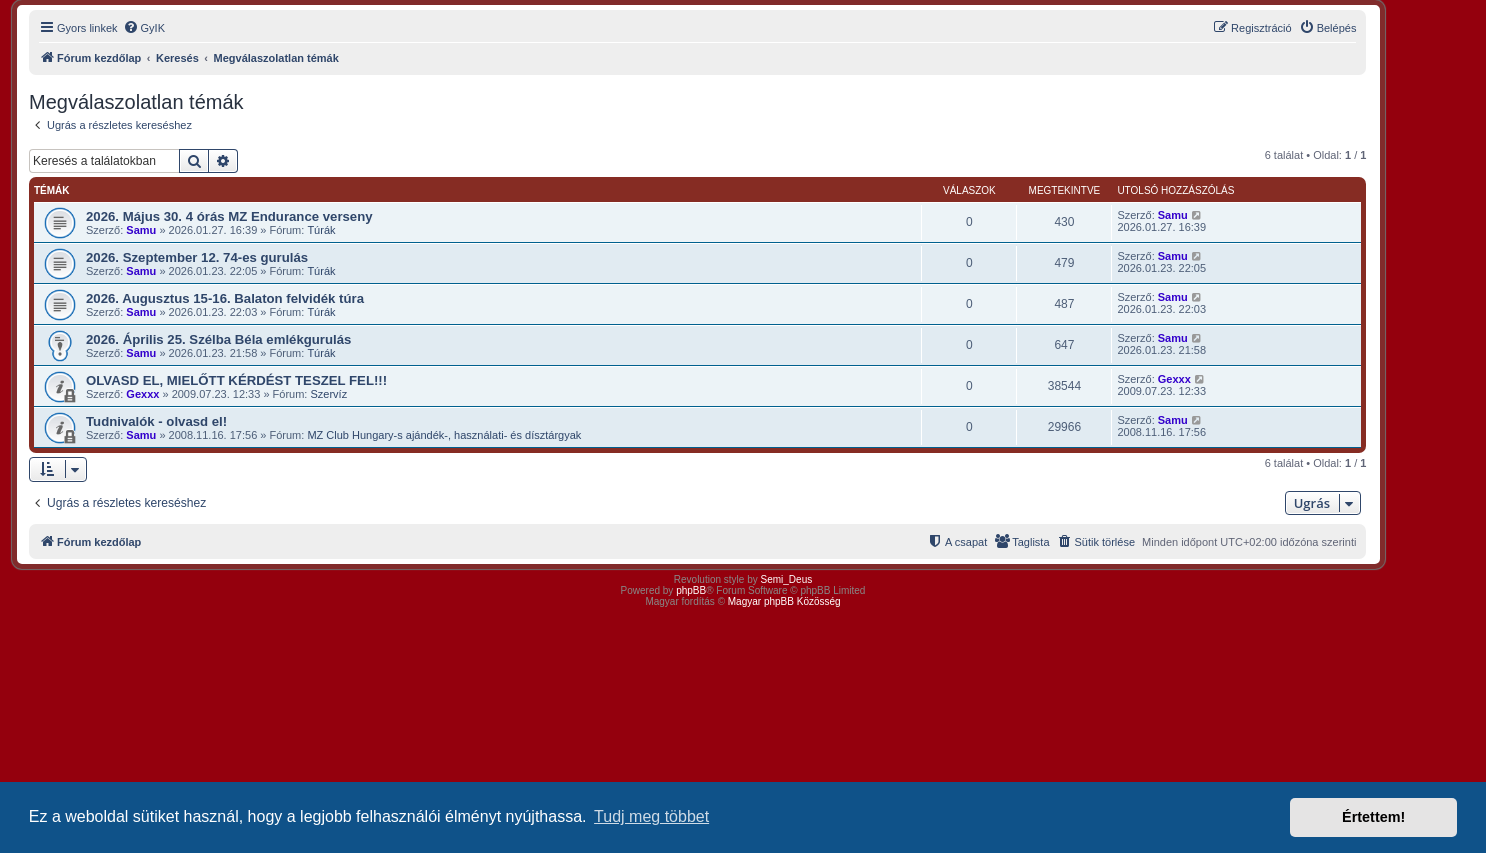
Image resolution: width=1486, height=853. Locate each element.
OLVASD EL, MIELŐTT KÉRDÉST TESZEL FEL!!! (236, 380)
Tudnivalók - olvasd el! (156, 421)
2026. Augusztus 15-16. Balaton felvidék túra (225, 298)
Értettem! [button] (1373, 817)
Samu (141, 230)
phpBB (691, 590)
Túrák (321, 230)
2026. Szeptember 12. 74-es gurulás (197, 257)
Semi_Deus (787, 579)
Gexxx (142, 394)
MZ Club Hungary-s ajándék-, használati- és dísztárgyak (444, 435)
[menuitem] (144, 28)
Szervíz (328, 394)
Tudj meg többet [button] (651, 816)
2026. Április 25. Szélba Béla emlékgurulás (218, 339)
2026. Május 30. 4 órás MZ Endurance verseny (229, 216)
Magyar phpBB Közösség (784, 601)
